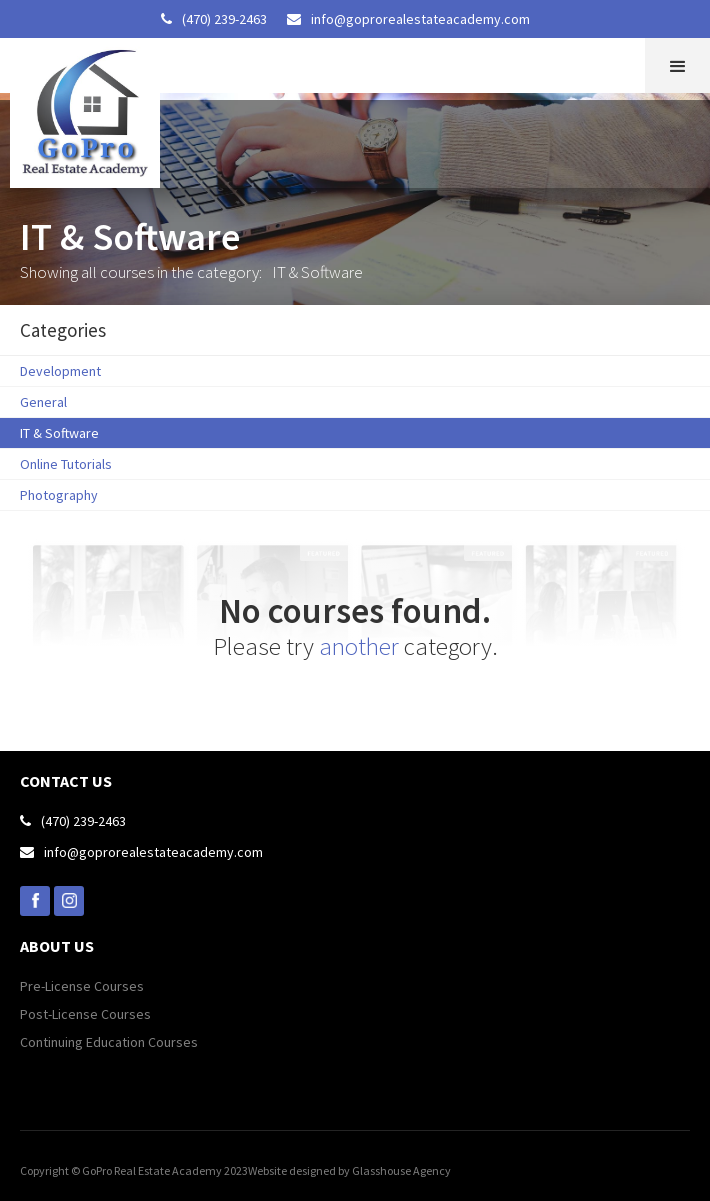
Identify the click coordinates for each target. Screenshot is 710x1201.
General (43, 402)
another (359, 646)
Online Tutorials (66, 464)
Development (60, 371)
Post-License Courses (85, 1014)
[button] (677, 65)
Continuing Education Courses (109, 1042)
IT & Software (59, 433)
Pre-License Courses (82, 986)
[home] (80, 113)
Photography (59, 495)
